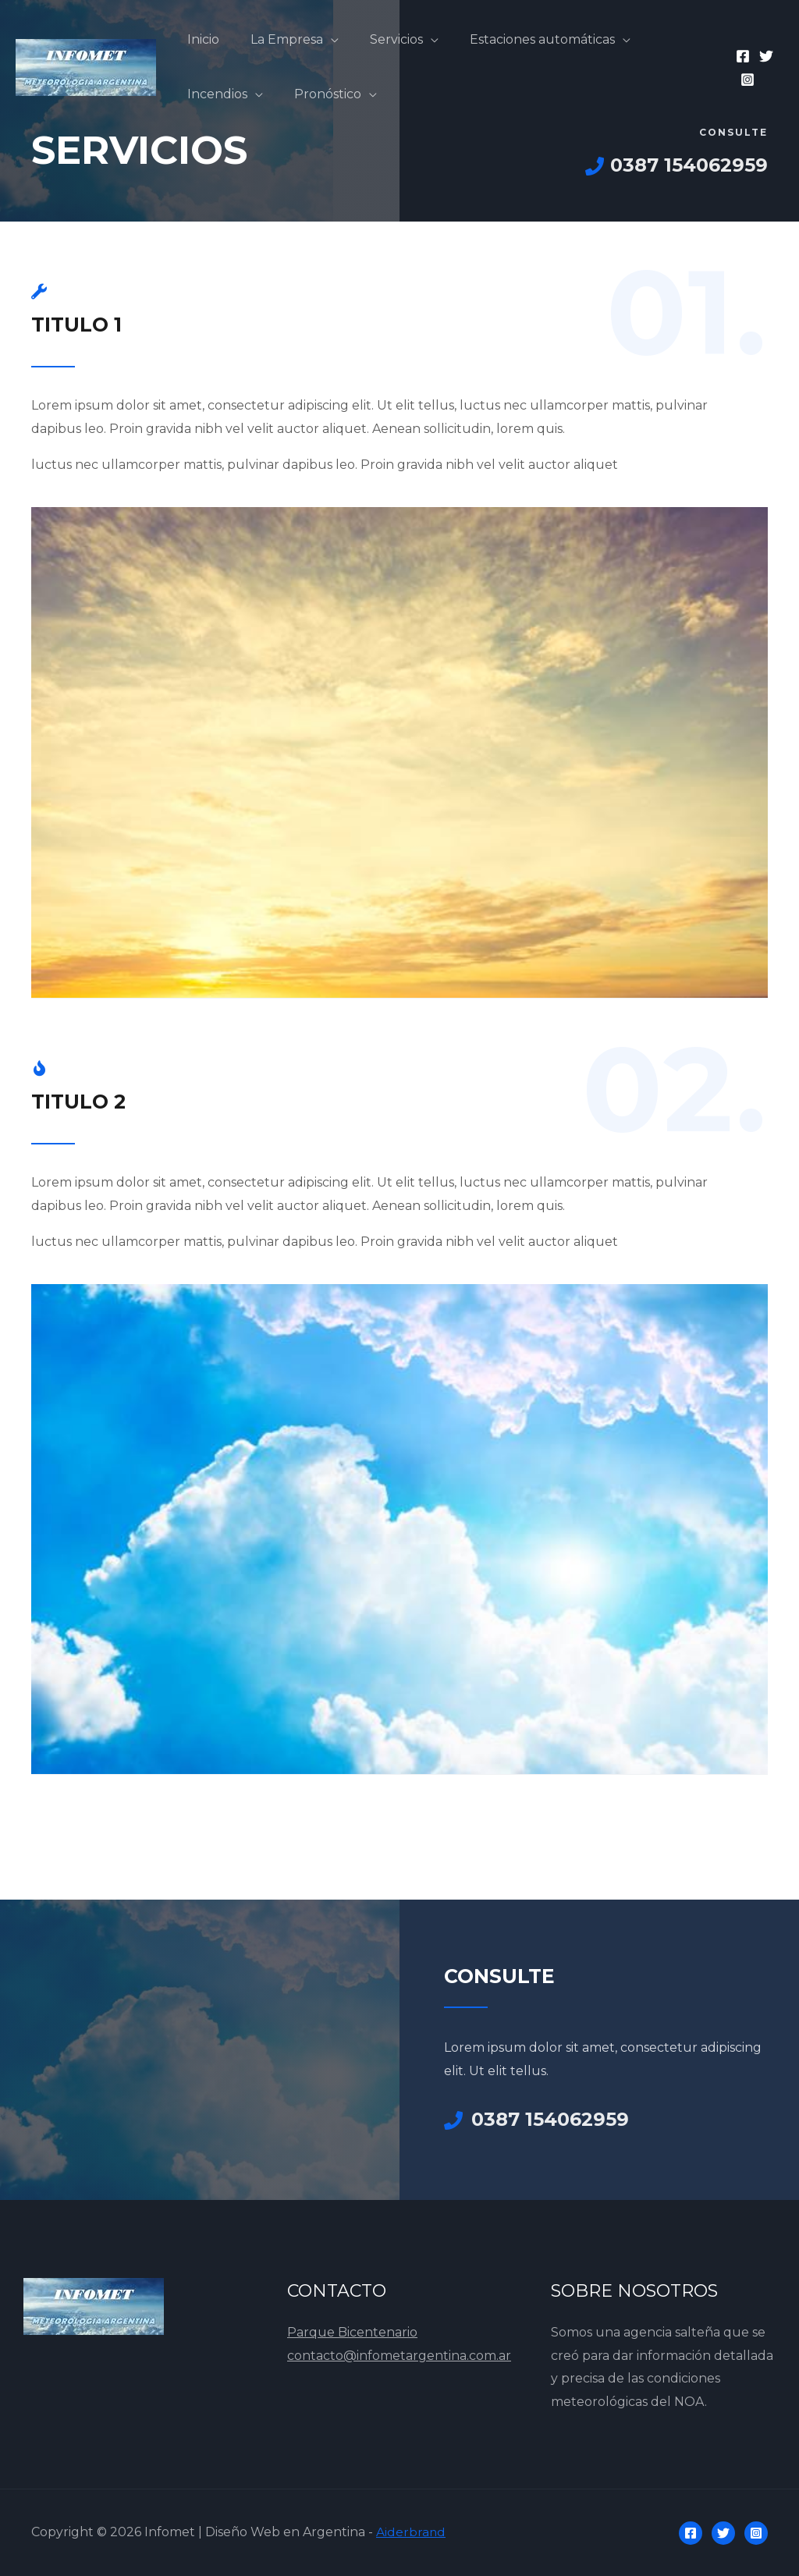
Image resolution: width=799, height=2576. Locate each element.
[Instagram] (744, 80)
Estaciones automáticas (520, 39)
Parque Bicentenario (352, 2332)
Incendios (214, 94)
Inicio (200, 39)
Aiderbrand (411, 2532)
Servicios (380, 39)
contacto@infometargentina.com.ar (399, 2355)
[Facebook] (740, 56)
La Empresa (277, 39)
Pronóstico (318, 94)
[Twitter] (763, 56)
